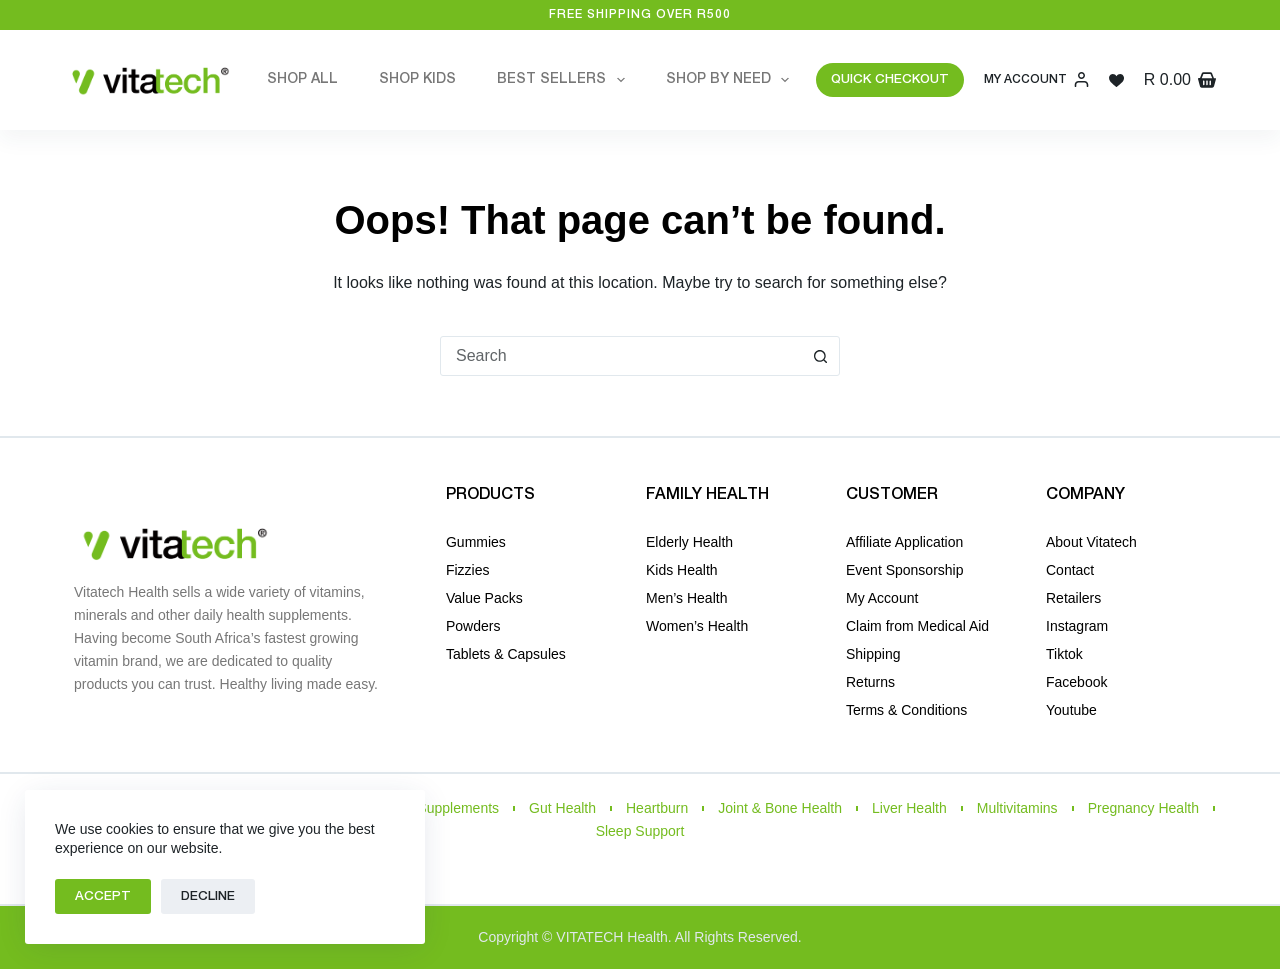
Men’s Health (686, 598)
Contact (1070, 570)
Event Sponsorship (905, 570)
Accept (103, 896)
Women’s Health (697, 626)
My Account (882, 598)
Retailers (1073, 598)
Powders (473, 626)
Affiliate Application (904, 542)
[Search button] (820, 356)
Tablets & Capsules (506, 654)
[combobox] (621, 356)
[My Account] (1036, 80)
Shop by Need (732, 80)
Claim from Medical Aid (917, 626)
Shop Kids (417, 79)
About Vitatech (1091, 542)
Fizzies (468, 570)
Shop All (302, 79)
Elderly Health (689, 542)
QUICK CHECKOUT (890, 79)
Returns (870, 682)
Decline (208, 896)
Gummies (476, 542)
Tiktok (1064, 654)
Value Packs (484, 598)
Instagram (1077, 626)
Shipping (873, 654)
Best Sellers (565, 80)
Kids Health (682, 570)
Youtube (1071, 710)
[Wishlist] (1116, 80)
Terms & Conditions (906, 710)
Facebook (1076, 682)
